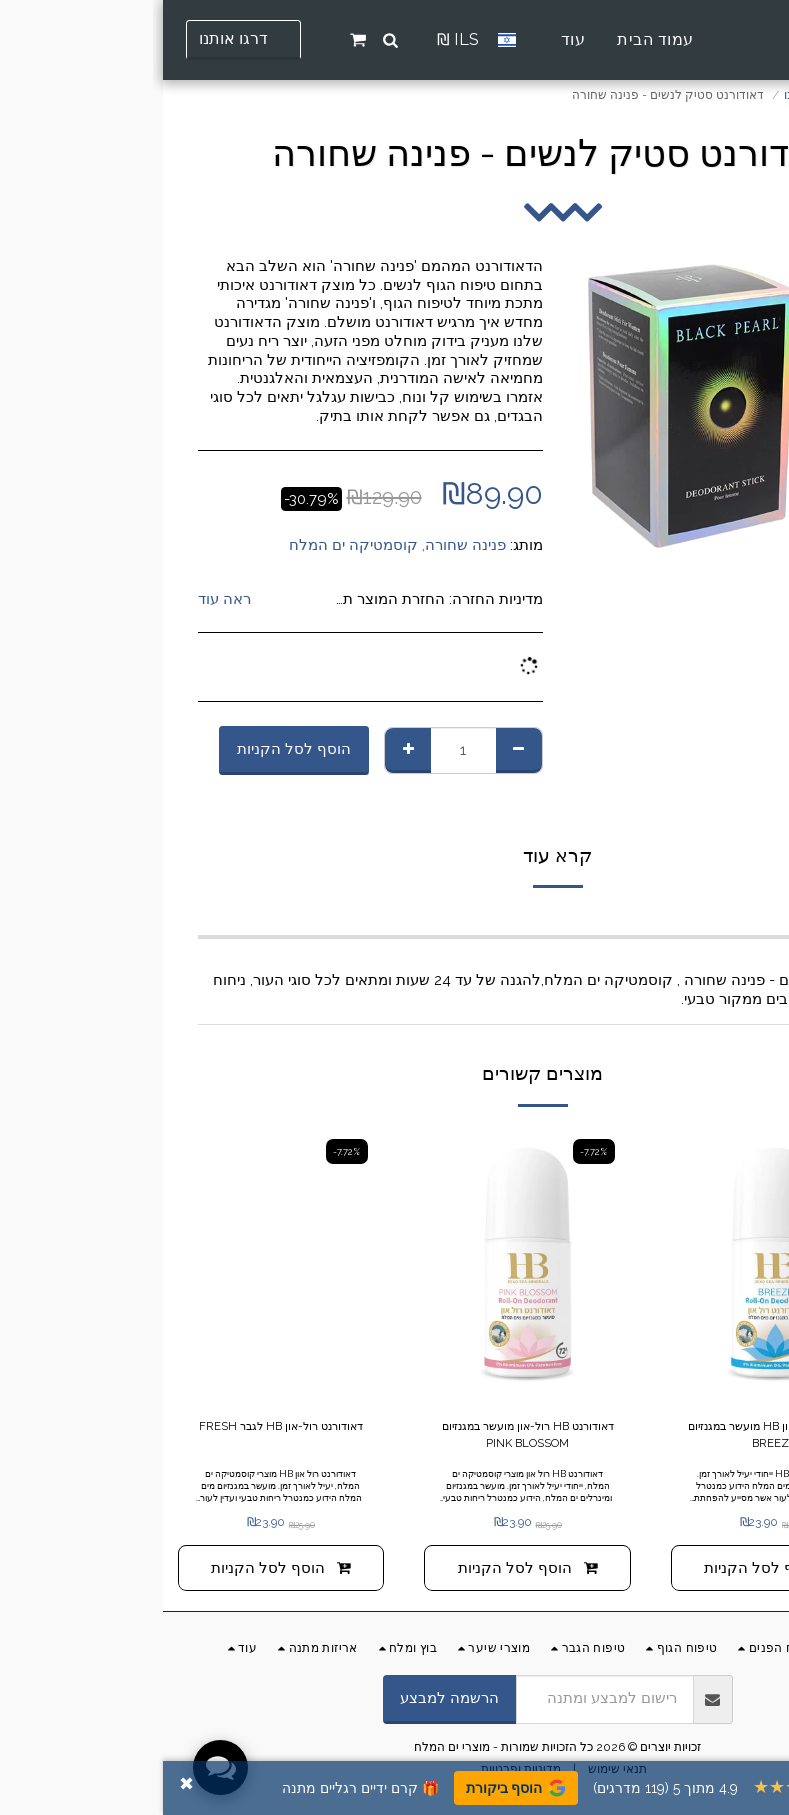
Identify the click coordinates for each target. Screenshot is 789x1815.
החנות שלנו (650, 95)
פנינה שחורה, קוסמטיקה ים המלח (234, 545)
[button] (228, 40)
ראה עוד (61, 599)
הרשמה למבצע (286, 1700)
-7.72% (677, 1151)
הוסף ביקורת (353, 1788)
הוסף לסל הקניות (131, 749)
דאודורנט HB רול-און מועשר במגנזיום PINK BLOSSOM (364, 1436)
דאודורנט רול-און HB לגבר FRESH (118, 1436)
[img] (611, 1265)
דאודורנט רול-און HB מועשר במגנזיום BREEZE (611, 1436)
